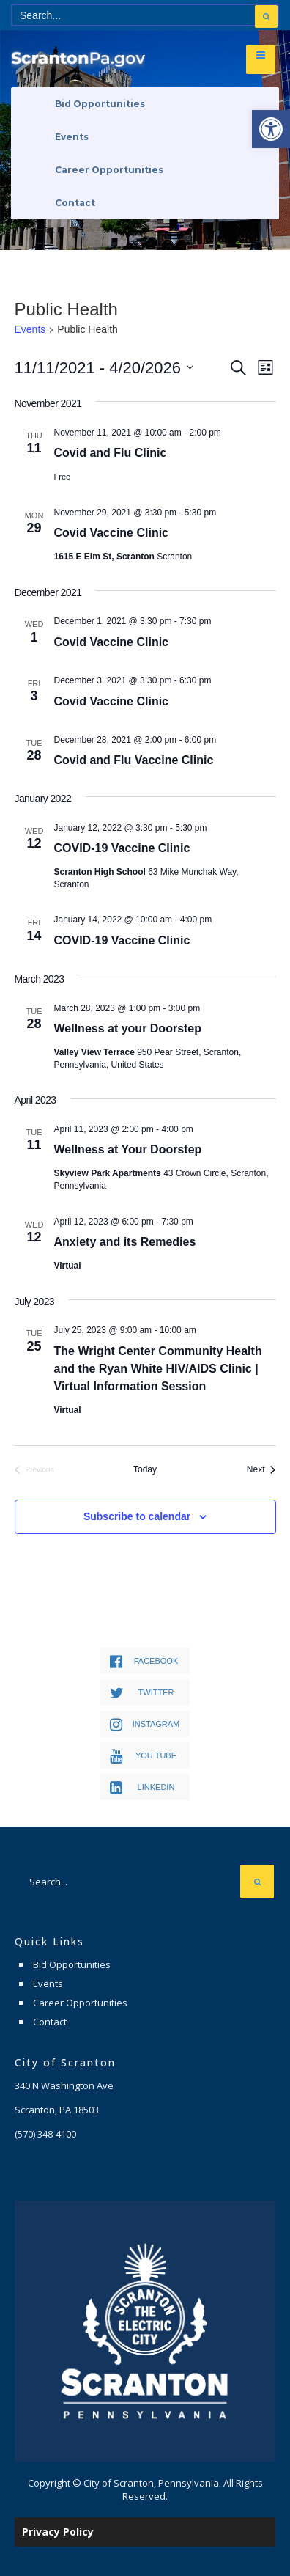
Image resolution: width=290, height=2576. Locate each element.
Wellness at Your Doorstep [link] (128, 1149)
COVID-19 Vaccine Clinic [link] (122, 848)
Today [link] (145, 1469)
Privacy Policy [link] (58, 2532)
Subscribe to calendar (136, 1516)
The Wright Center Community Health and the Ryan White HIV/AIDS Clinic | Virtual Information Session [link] (158, 1368)
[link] (271, 129)
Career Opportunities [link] (109, 169)
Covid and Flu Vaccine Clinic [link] (134, 760)
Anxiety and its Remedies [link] (125, 1242)
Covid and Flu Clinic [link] (110, 453)
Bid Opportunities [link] (100, 103)
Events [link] (72, 136)
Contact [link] (75, 202)
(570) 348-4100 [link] (45, 2133)
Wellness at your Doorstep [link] (128, 1028)
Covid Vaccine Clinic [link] (111, 532)
